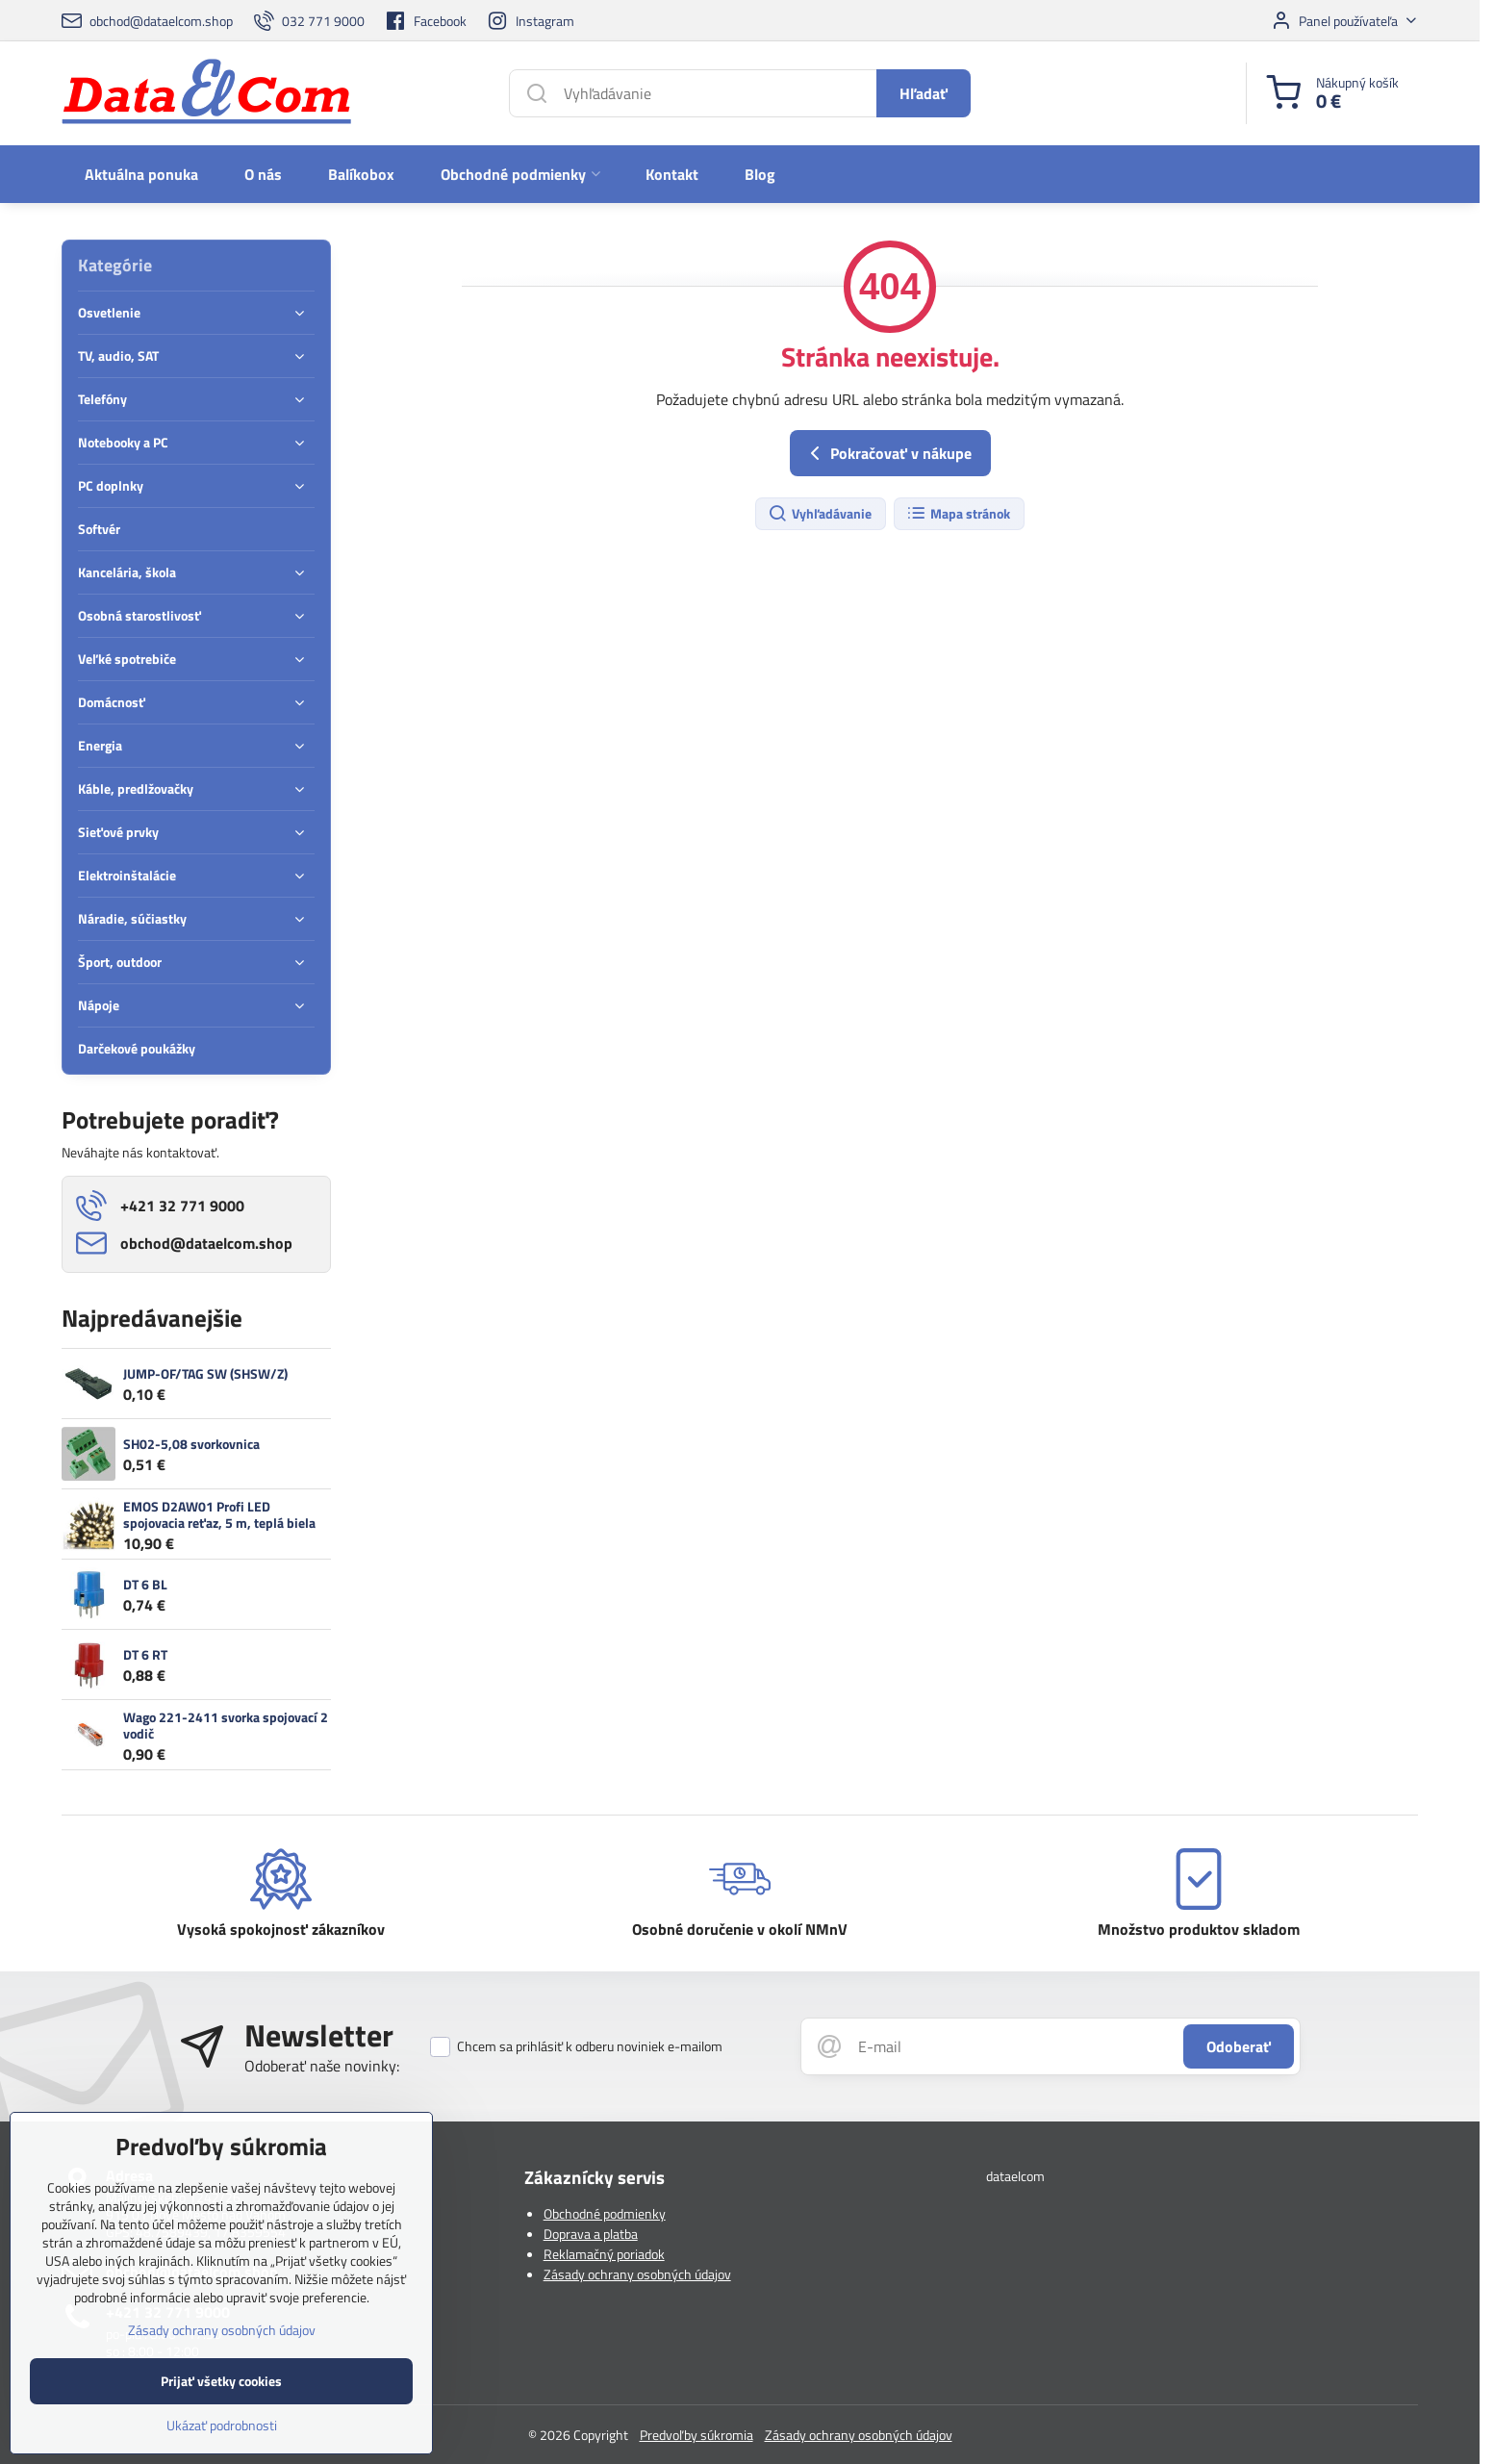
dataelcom (1015, 2176)
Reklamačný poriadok (604, 2254)
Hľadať (923, 93)
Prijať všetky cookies (221, 2397)
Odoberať (1238, 2046)
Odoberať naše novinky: (321, 2065)
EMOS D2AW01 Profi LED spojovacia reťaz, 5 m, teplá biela (219, 1515)
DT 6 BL (145, 1584)
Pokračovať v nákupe (887, 453)
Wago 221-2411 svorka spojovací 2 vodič (225, 1725)
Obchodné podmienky (605, 2213)
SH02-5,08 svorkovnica (191, 1444)
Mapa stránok (958, 513)
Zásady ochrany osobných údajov (637, 2274)
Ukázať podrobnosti (221, 2441)
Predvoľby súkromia (696, 2435)
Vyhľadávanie (820, 513)
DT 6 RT (145, 1654)
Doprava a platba (591, 2233)
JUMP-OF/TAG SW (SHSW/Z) (205, 1373)
